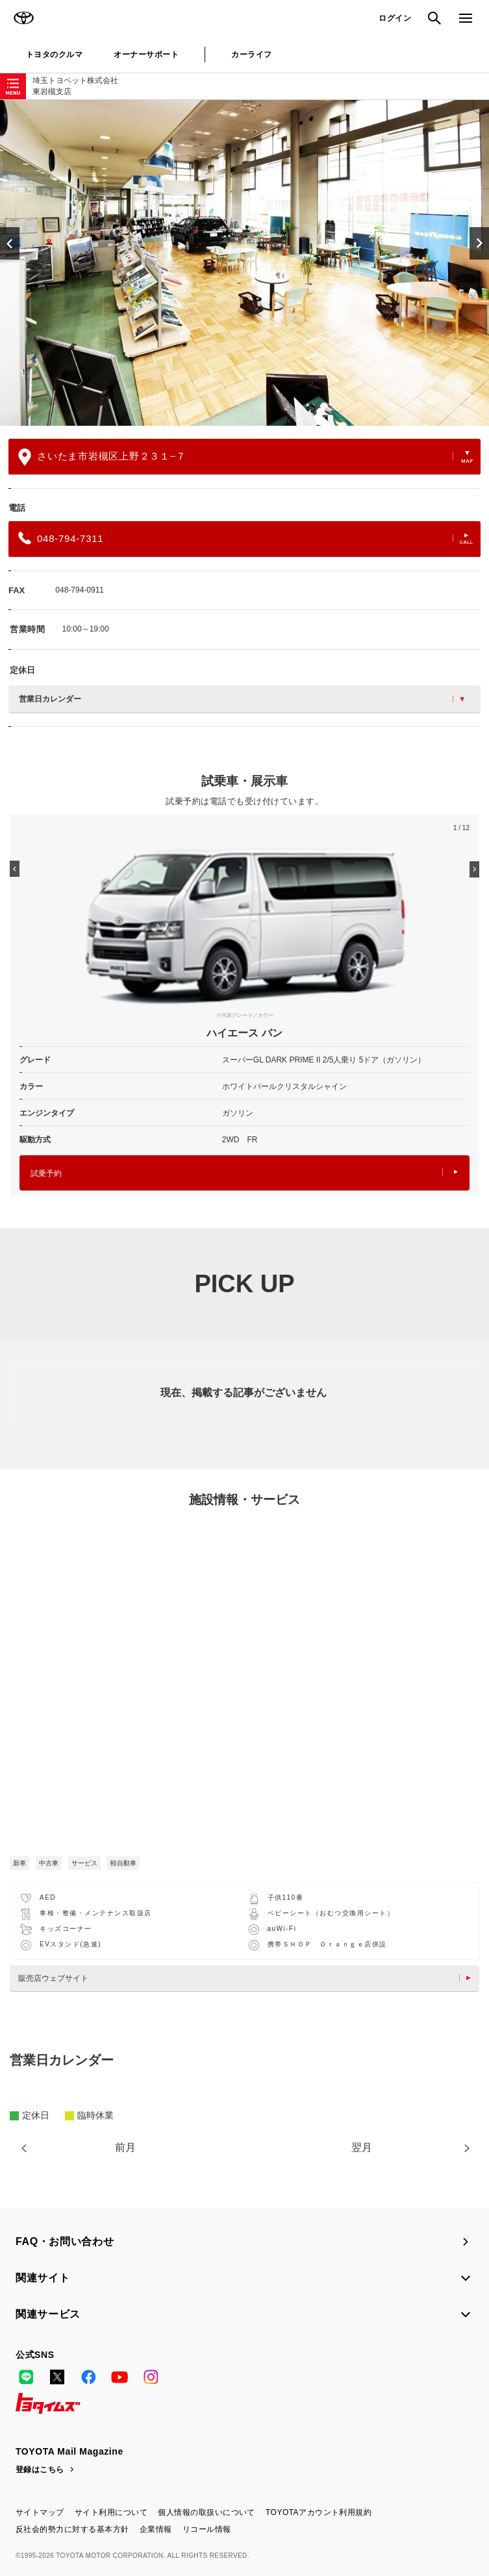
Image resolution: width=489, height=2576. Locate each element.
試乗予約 (244, 1173)
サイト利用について (111, 2512)
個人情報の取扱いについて (206, 2512)
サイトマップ (40, 2512)
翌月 (361, 2147)
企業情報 (156, 2529)
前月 (125, 2147)
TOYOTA (23, 18)
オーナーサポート (146, 54)
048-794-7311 (245, 538)
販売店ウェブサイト (247, 1978)
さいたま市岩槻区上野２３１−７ (245, 457)
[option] (244, 263)
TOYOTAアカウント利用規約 (318, 2512)
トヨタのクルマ (54, 54)
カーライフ (251, 54)
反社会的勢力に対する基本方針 (72, 2529)
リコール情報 (206, 2529)
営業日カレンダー (241, 699)
